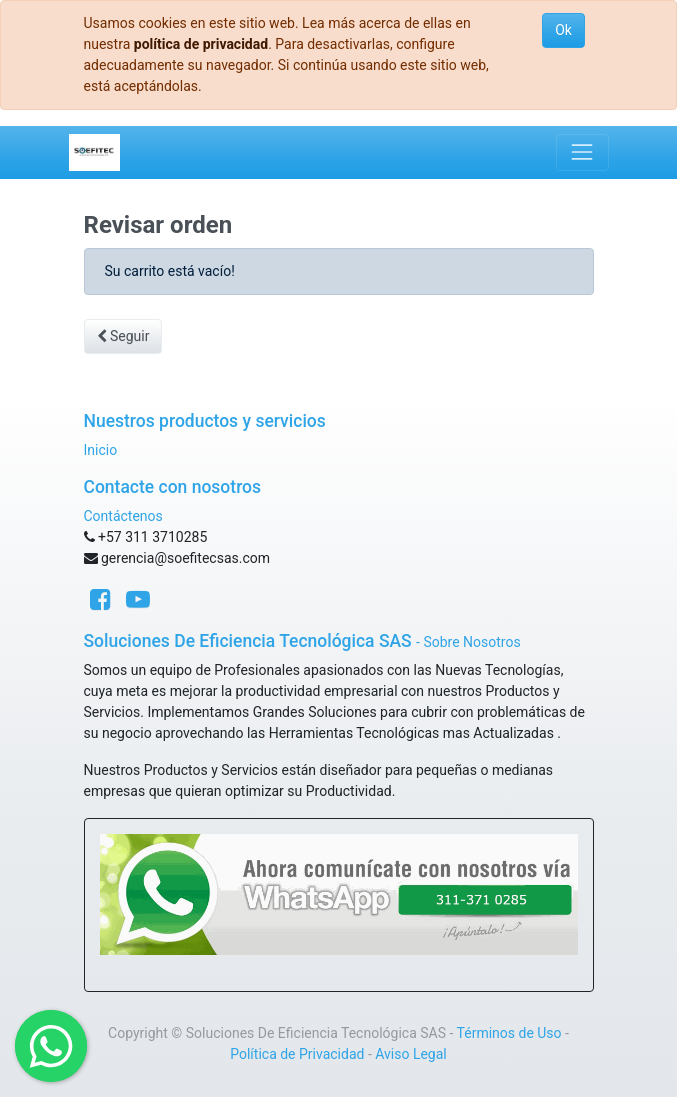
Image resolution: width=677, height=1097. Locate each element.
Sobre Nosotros (471, 642)
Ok (563, 30)
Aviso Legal (411, 1054)
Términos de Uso (509, 1033)
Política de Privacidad (297, 1054)
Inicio (101, 450)
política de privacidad (201, 44)
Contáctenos (123, 516)
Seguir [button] (123, 336)
